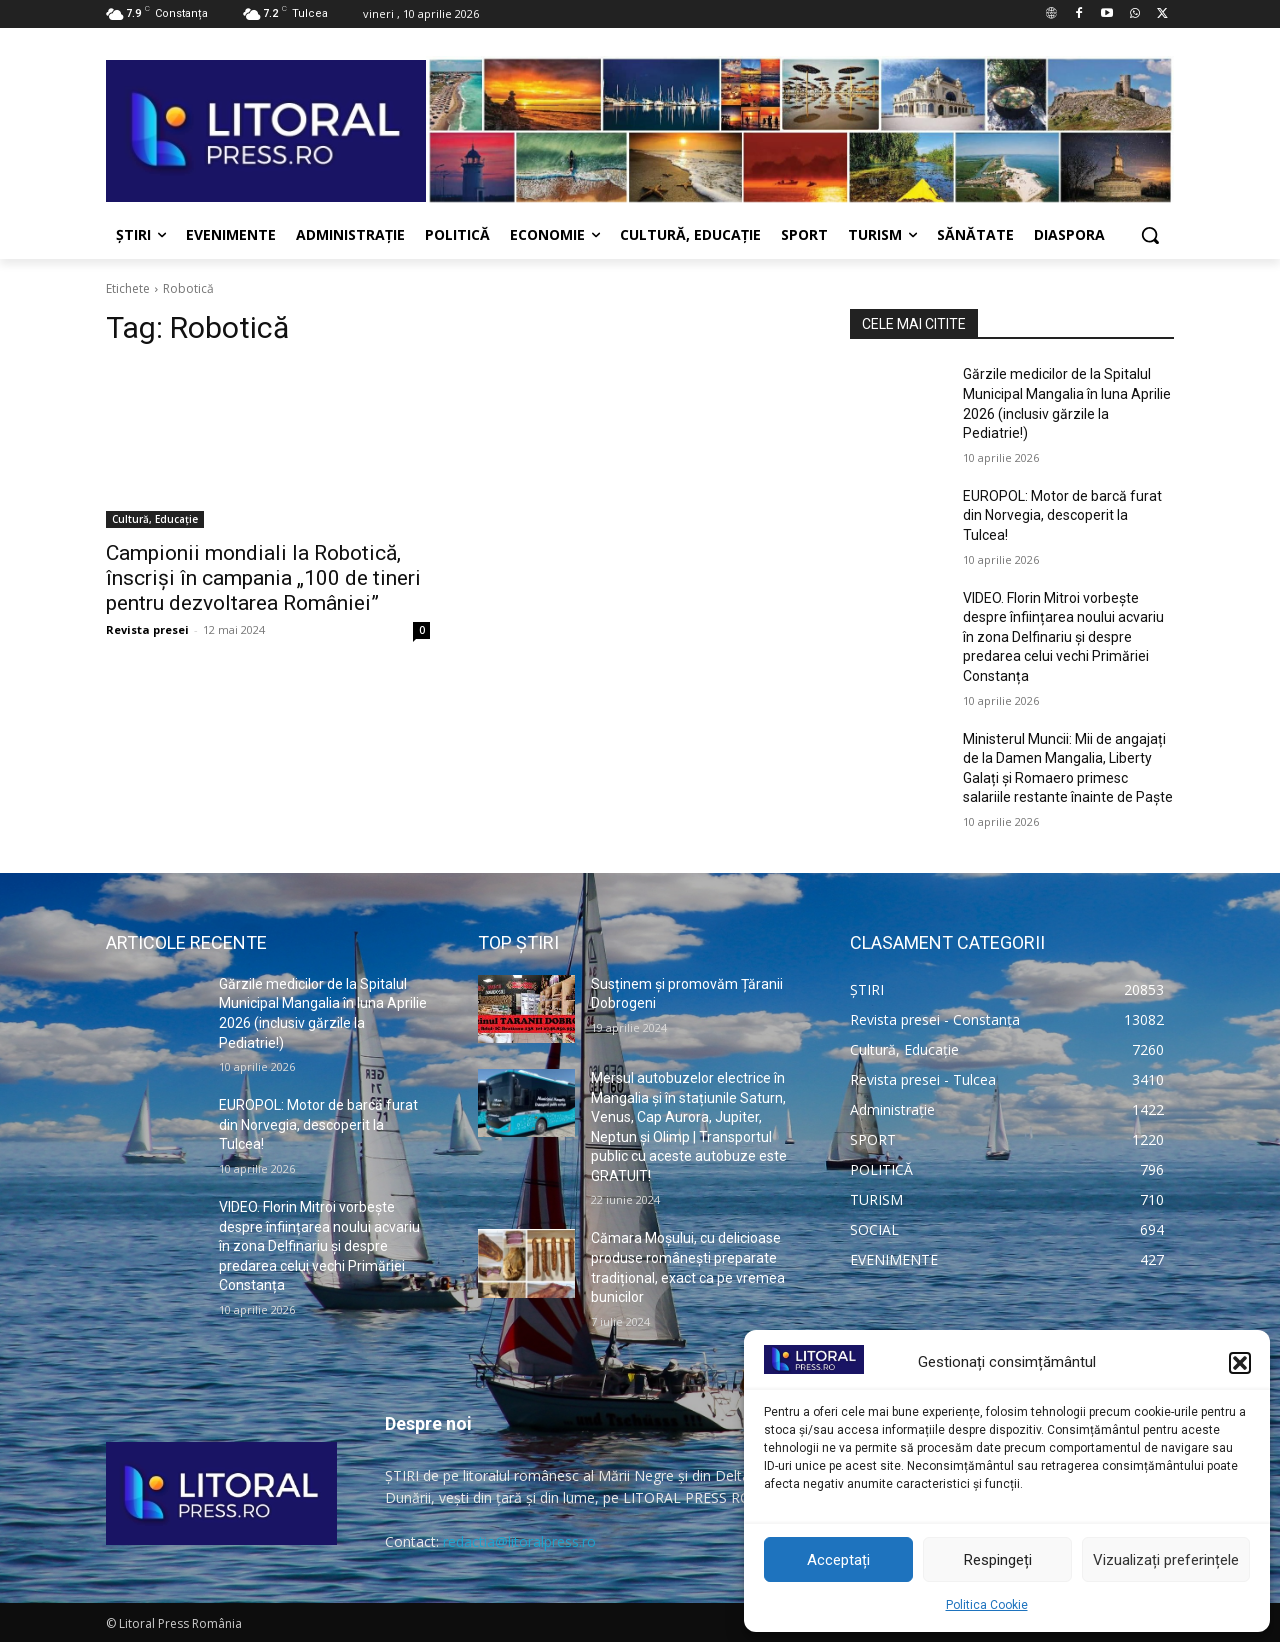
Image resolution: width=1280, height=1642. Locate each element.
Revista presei (147, 629)
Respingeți (998, 1560)
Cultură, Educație (155, 519)
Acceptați (838, 1560)
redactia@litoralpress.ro (519, 1541)
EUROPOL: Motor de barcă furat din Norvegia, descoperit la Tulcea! (1062, 515)
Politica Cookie (987, 1605)
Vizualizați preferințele (1166, 1560)
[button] (1240, 1363)
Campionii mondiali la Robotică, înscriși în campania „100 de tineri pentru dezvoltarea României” (263, 578)
